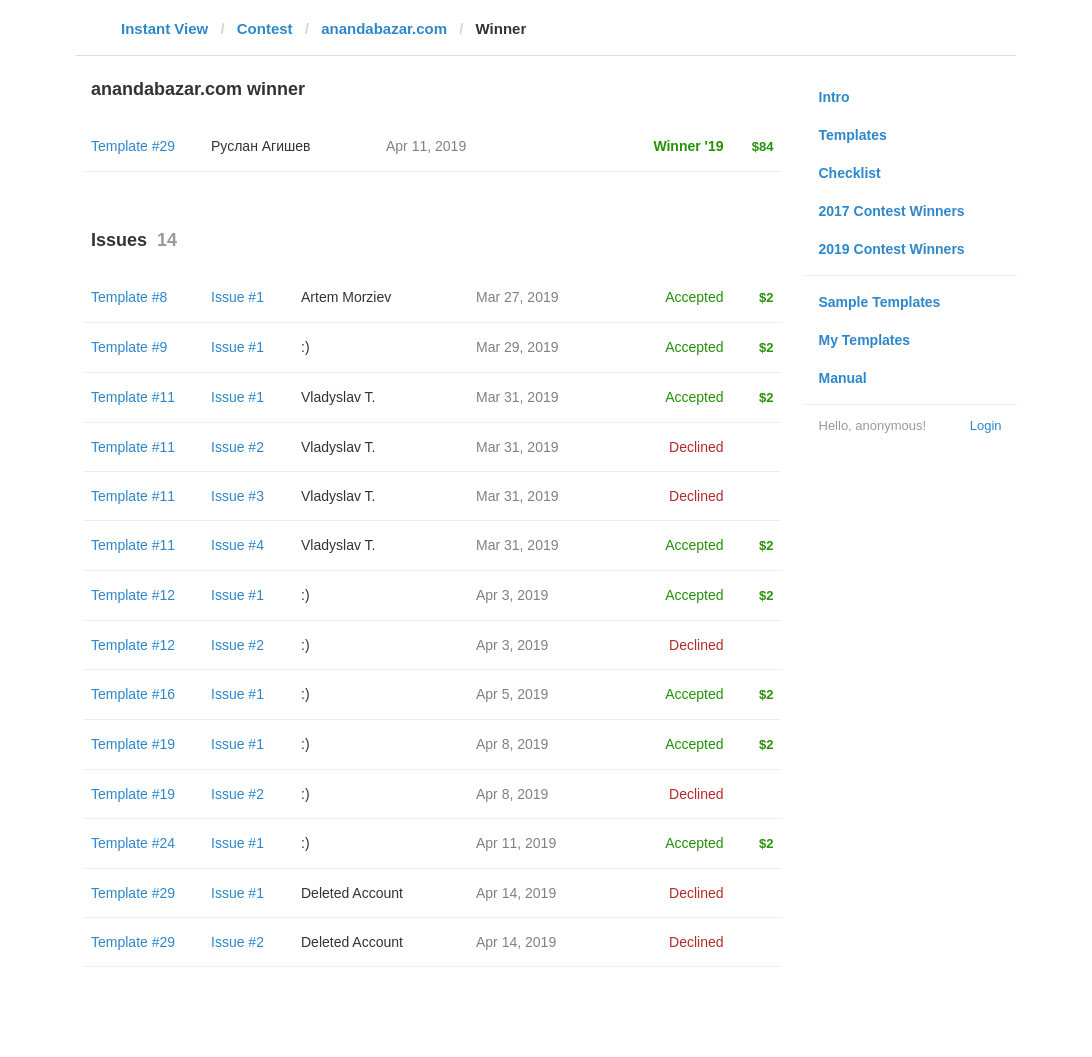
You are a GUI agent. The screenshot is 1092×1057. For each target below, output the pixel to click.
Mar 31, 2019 (517, 397)
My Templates (865, 340)
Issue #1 (237, 297)
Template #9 (129, 347)
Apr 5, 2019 (512, 694)
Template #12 (133, 595)
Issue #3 (237, 496)
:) (305, 347)
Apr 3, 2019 (512, 595)
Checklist (850, 173)
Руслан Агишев (260, 146)
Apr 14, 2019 (516, 893)
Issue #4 (237, 545)
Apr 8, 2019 (512, 744)
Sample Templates (880, 302)
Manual (843, 378)
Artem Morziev (346, 297)
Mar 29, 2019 (517, 347)
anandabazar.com (384, 28)
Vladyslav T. (338, 397)
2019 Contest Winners (892, 249)
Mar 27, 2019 (517, 297)
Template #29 (133, 146)
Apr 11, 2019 (516, 843)
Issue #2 (237, 447)
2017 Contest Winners (892, 211)
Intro (834, 97)
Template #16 (133, 694)
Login (986, 425)
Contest (265, 28)
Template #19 (133, 744)
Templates (853, 135)
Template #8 (129, 297)
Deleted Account (352, 893)
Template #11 (133, 397)
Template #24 (133, 843)
